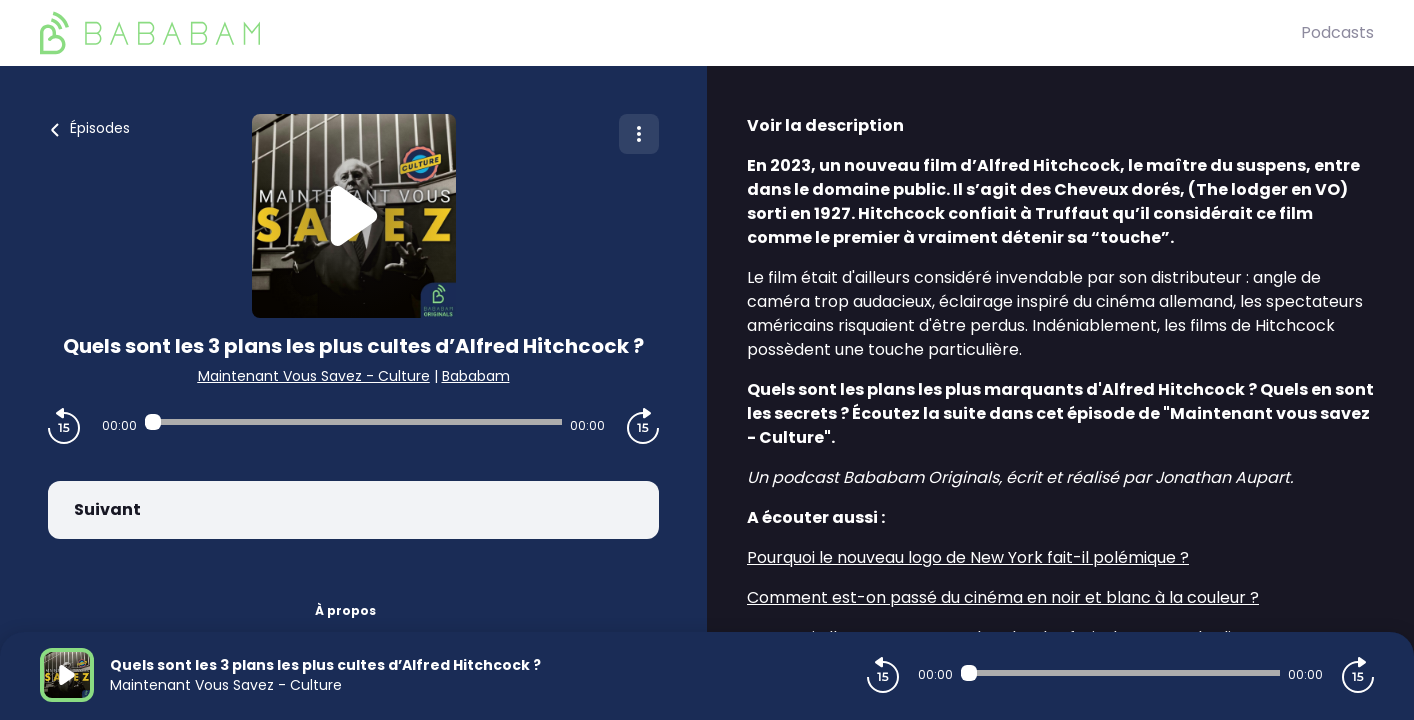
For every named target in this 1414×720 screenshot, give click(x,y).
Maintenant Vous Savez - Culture (314, 376)
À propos (345, 610)
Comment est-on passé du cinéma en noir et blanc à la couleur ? (1003, 597)
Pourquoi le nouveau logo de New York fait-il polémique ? (968, 557)
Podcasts (1337, 32)
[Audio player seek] (353, 422)
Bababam (476, 376)
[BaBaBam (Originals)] (670, 33)
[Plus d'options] (639, 134)
